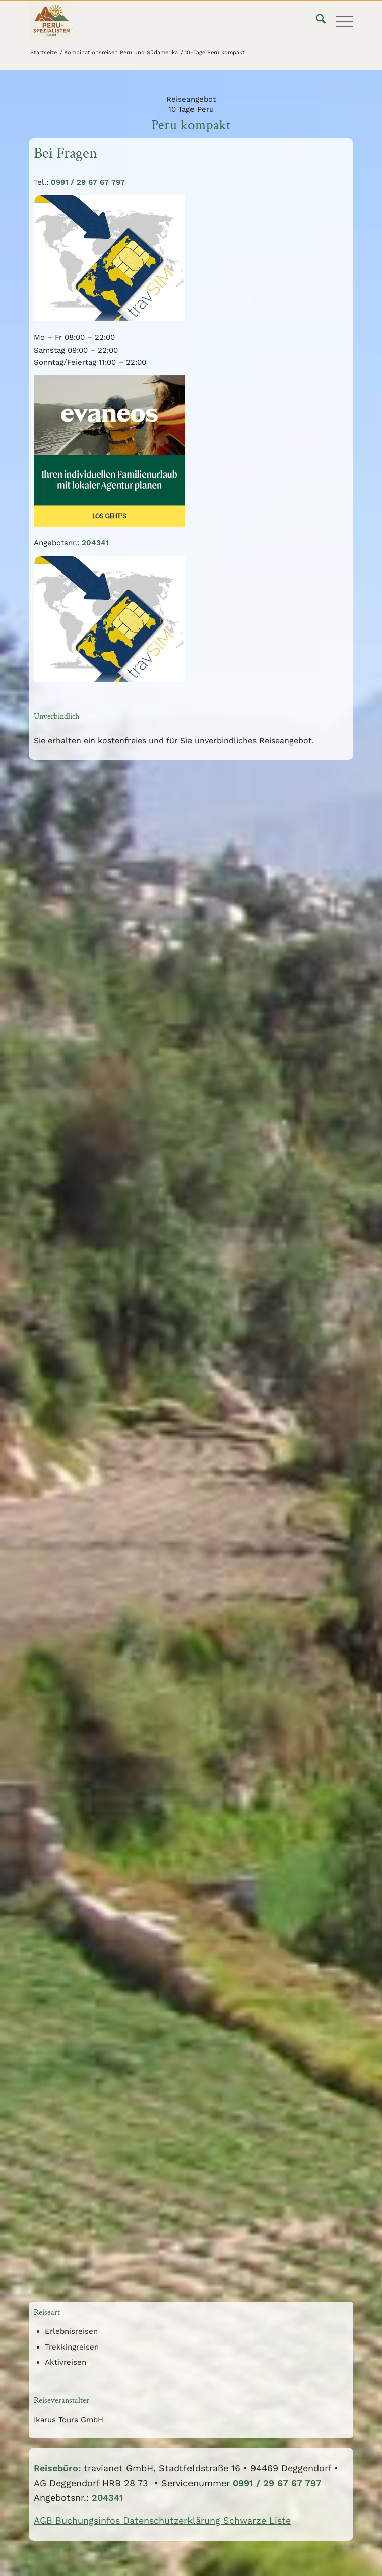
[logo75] (158, 21)
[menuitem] (316, 21)
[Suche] (316, 21)
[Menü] (339, 21)
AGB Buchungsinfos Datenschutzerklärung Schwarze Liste (162, 2520)
